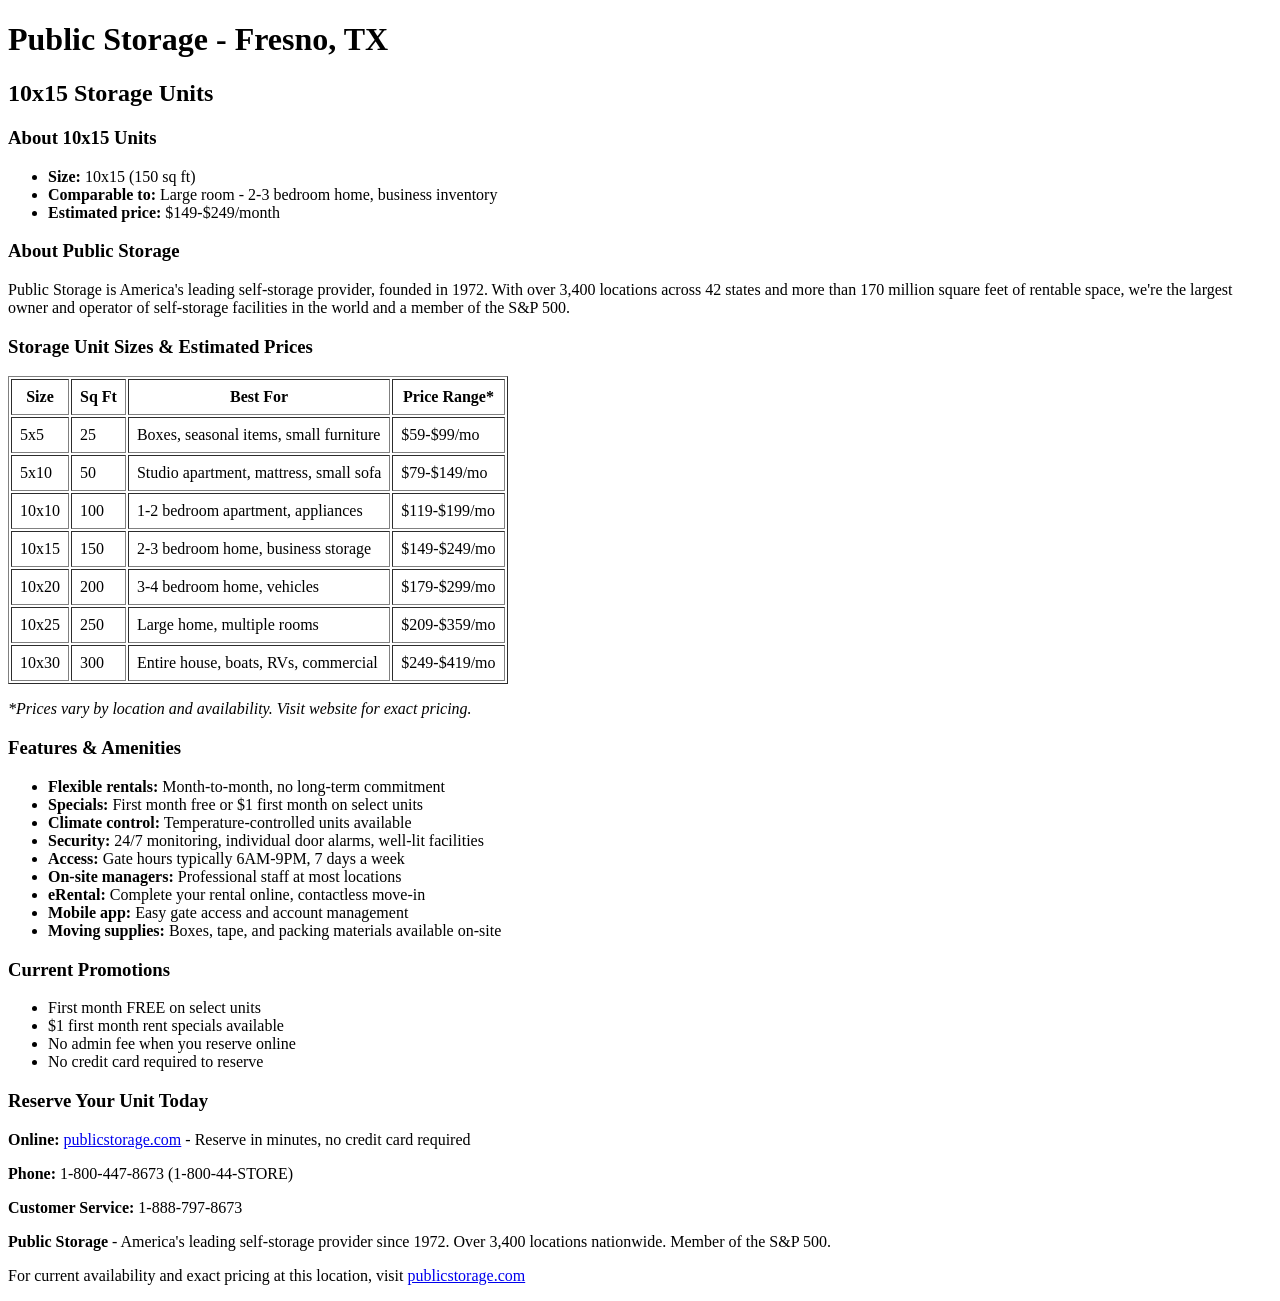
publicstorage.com (123, 1139)
